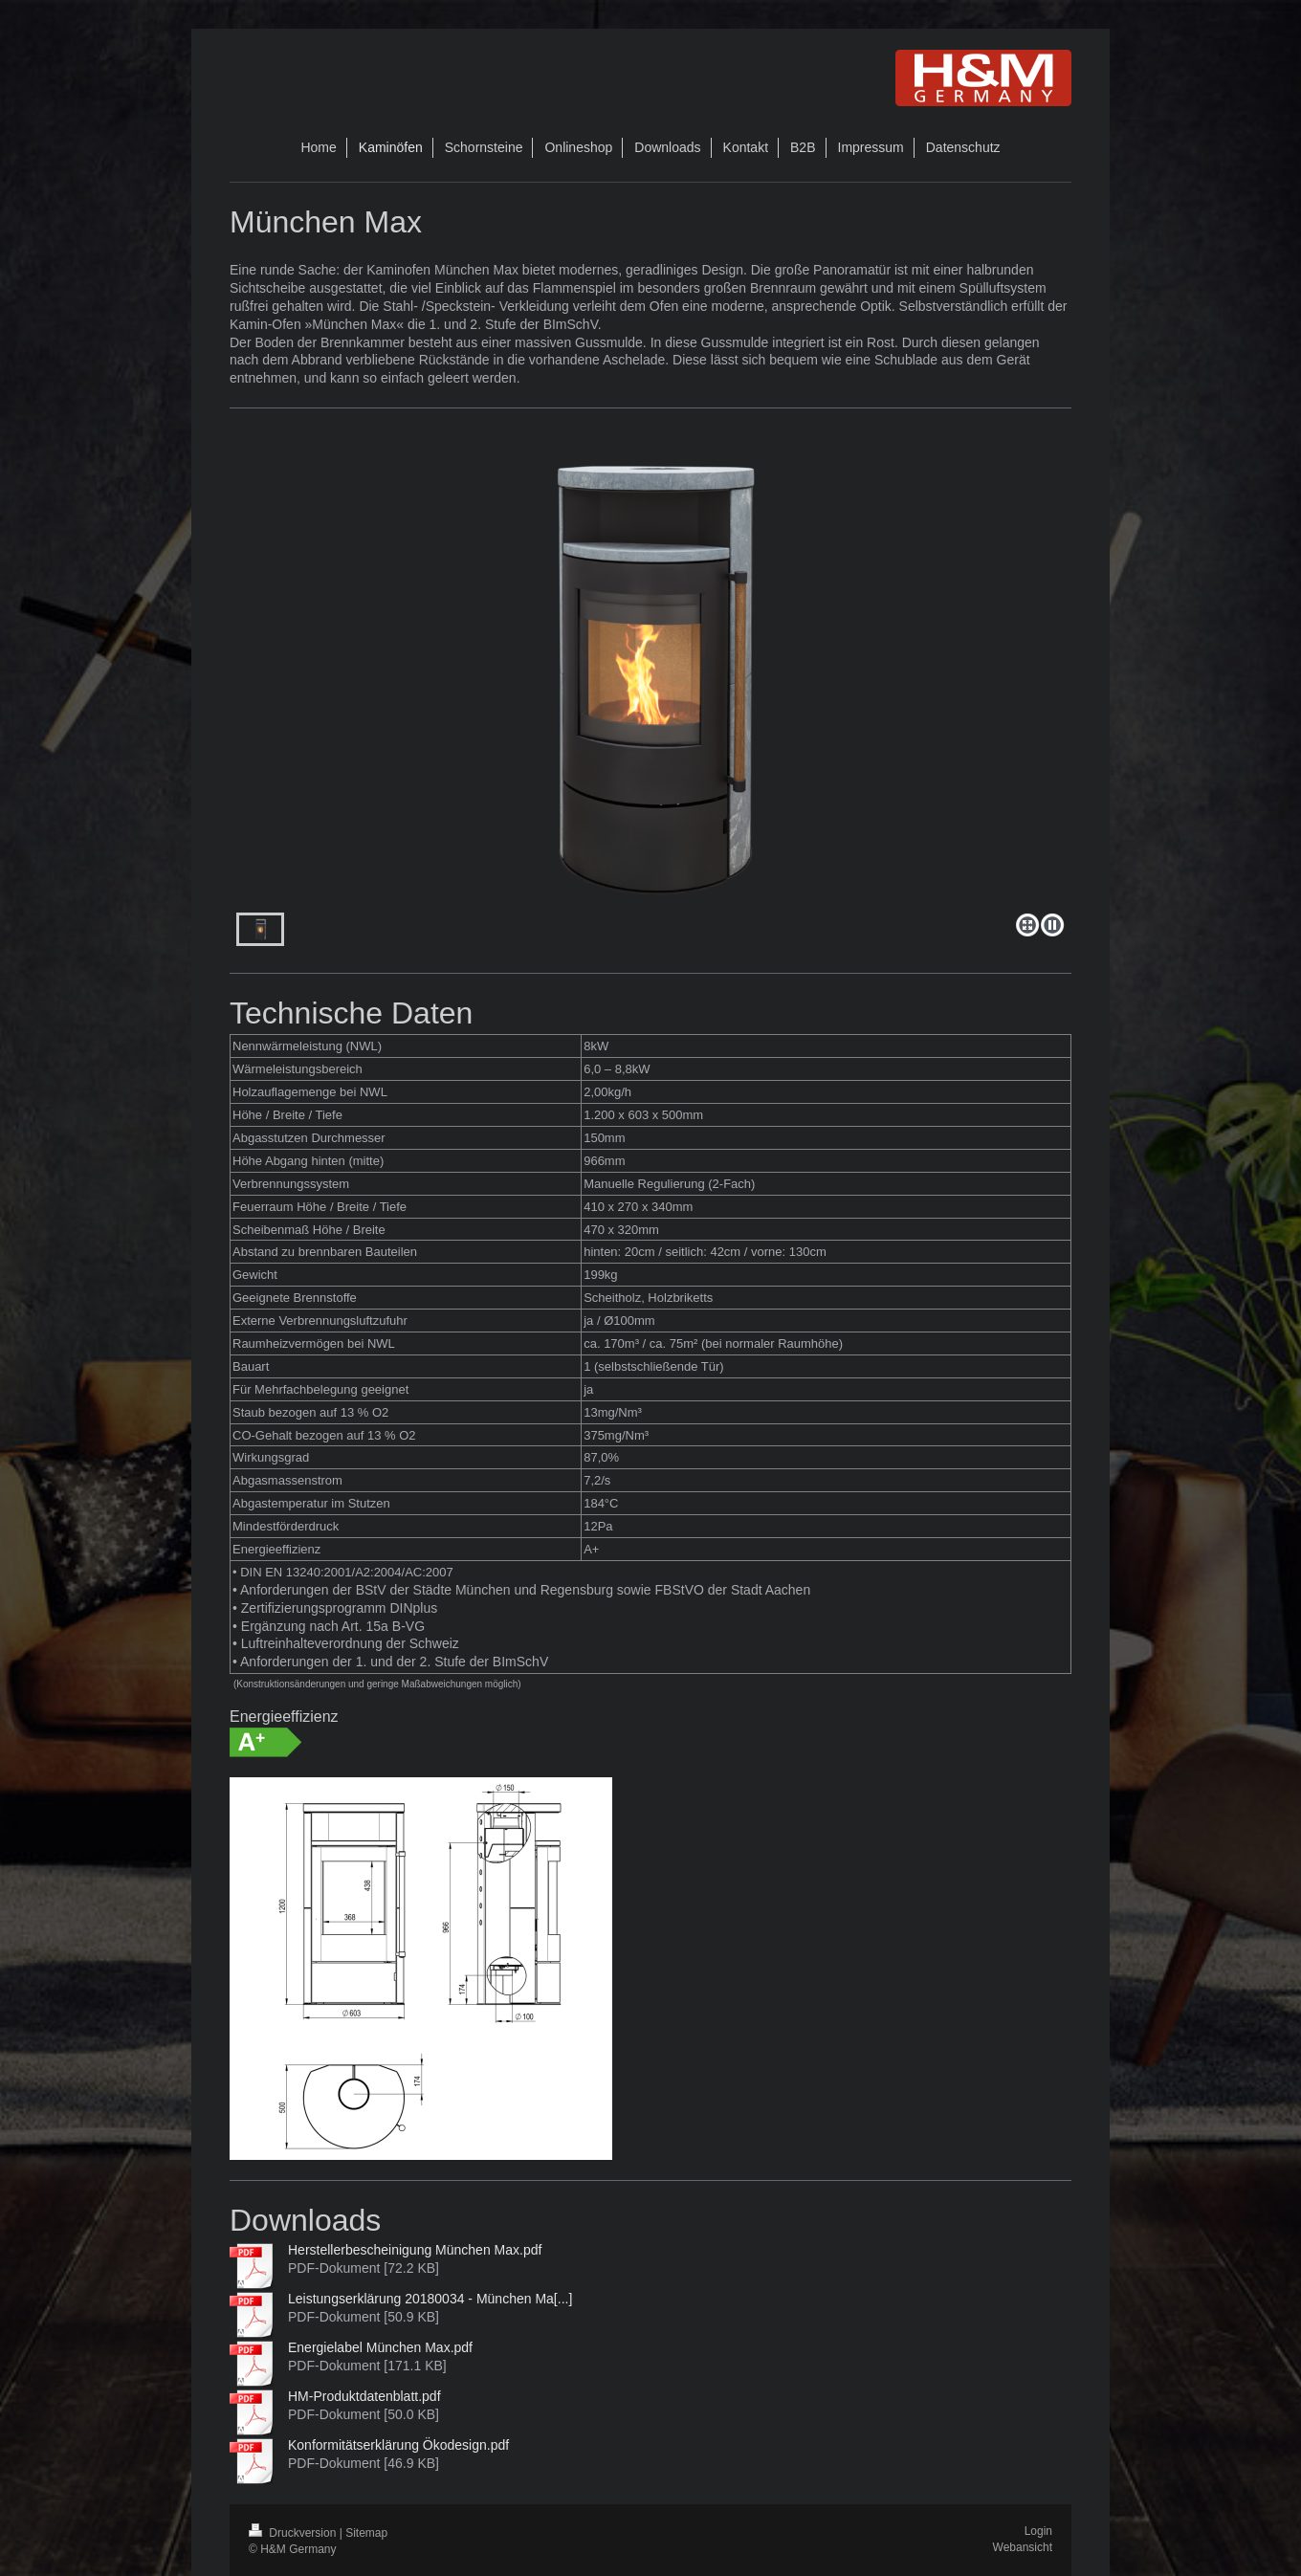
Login (1038, 2531)
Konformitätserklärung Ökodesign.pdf (398, 2445)
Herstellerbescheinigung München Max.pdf (414, 2249)
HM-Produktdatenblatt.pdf (364, 2396)
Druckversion (294, 2533)
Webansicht (1022, 2547)
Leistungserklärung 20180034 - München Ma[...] (430, 2298)
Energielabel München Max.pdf (380, 2347)
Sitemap (366, 2533)
